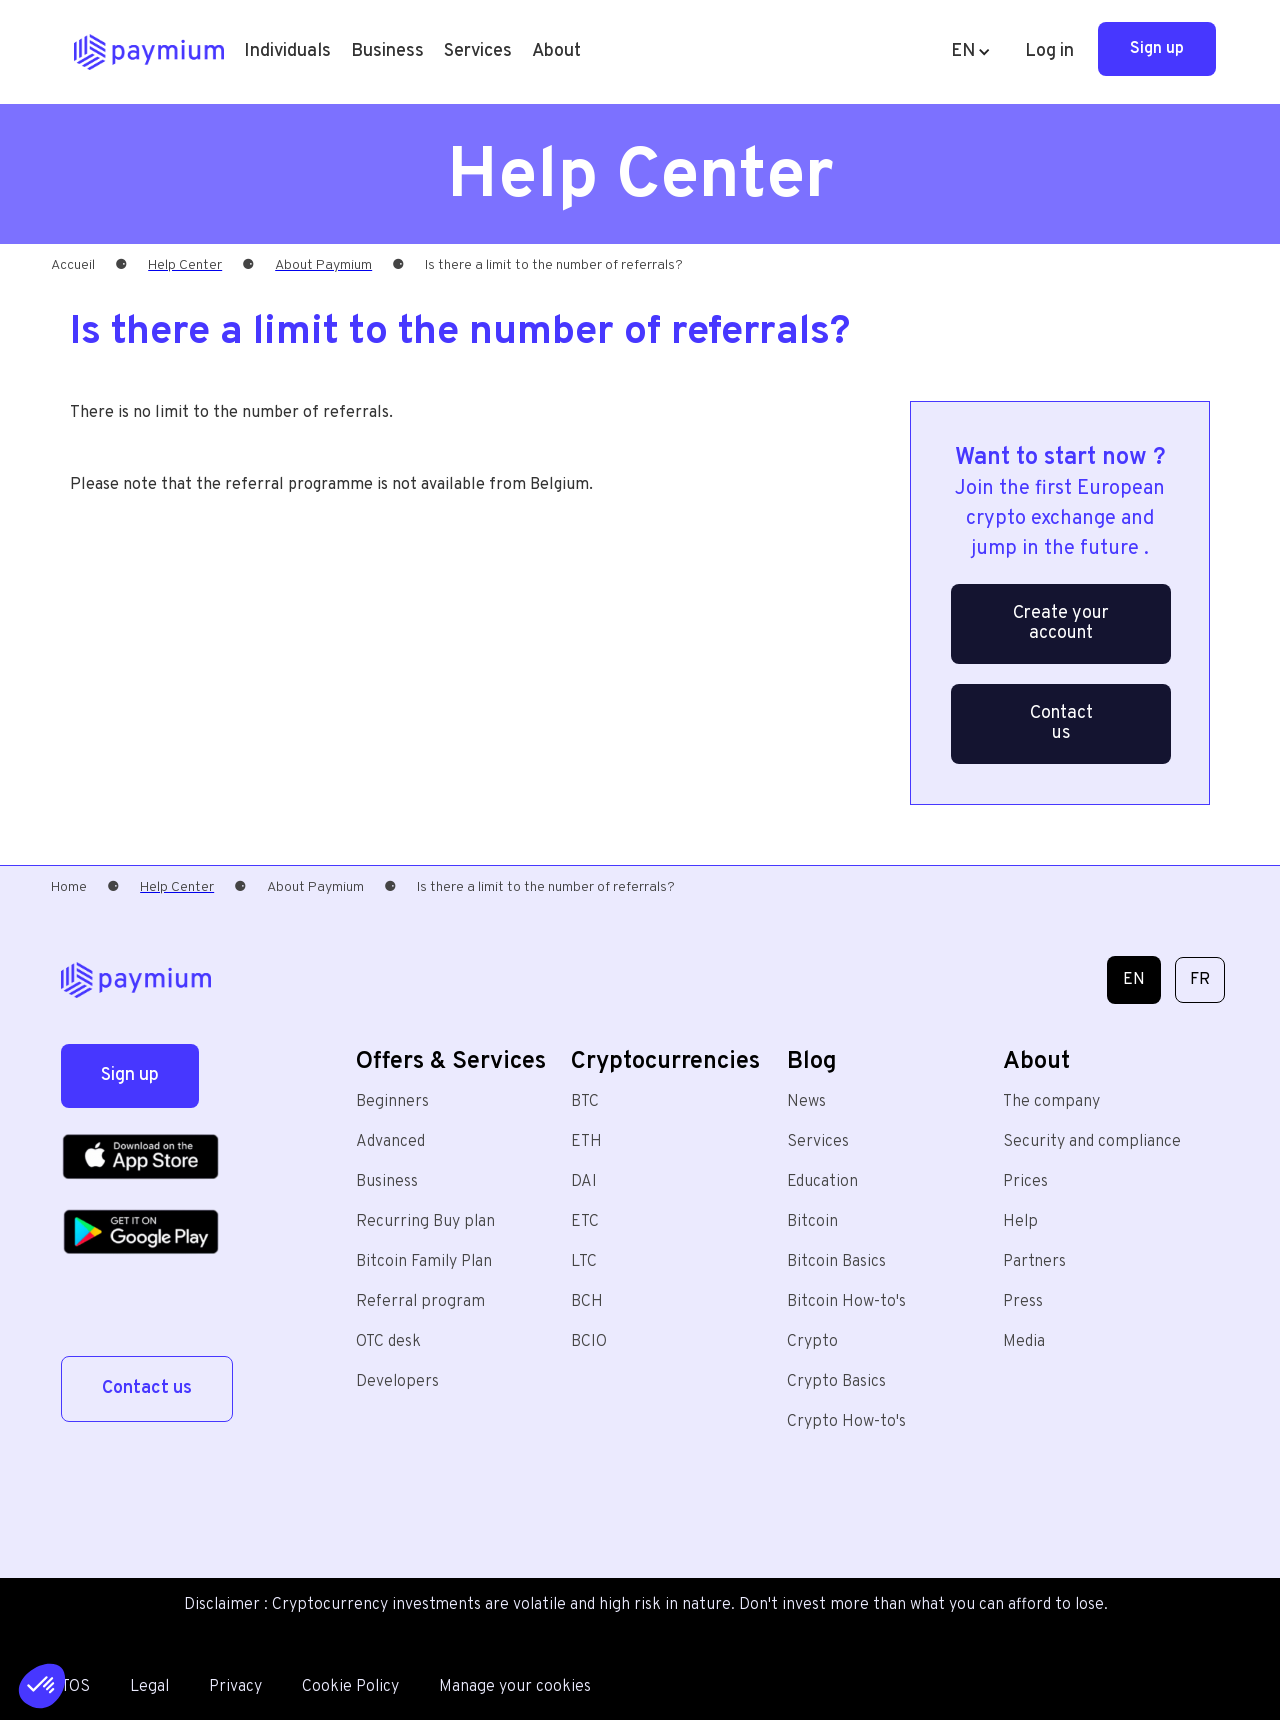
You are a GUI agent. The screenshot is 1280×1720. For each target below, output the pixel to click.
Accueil (73, 265)
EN (1134, 980)
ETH (586, 1142)
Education (822, 1182)
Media (1024, 1342)
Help (1020, 1222)
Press (1023, 1302)
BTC (585, 1102)
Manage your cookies (515, 1687)
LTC (584, 1262)
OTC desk (388, 1342)
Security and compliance (1092, 1142)
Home (69, 887)
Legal (149, 1687)
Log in (1049, 51)
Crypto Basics (836, 1382)
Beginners (392, 1102)
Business (387, 51)
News (806, 1102)
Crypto (812, 1342)
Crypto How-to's (846, 1422)
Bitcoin (812, 1222)
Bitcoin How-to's (846, 1302)
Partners (1034, 1262)
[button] (287, 52)
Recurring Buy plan (425, 1222)
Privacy (235, 1687)
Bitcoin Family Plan (424, 1262)
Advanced (390, 1142)
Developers (397, 1382)
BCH (587, 1302)
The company (1051, 1102)
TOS (75, 1687)
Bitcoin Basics (836, 1262)
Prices (1025, 1182)
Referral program (420, 1302)
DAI (584, 1182)
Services (818, 1142)
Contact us (1061, 723)
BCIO (589, 1342)
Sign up (1157, 49)
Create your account (1061, 623)
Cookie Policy (350, 1687)
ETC (585, 1222)
